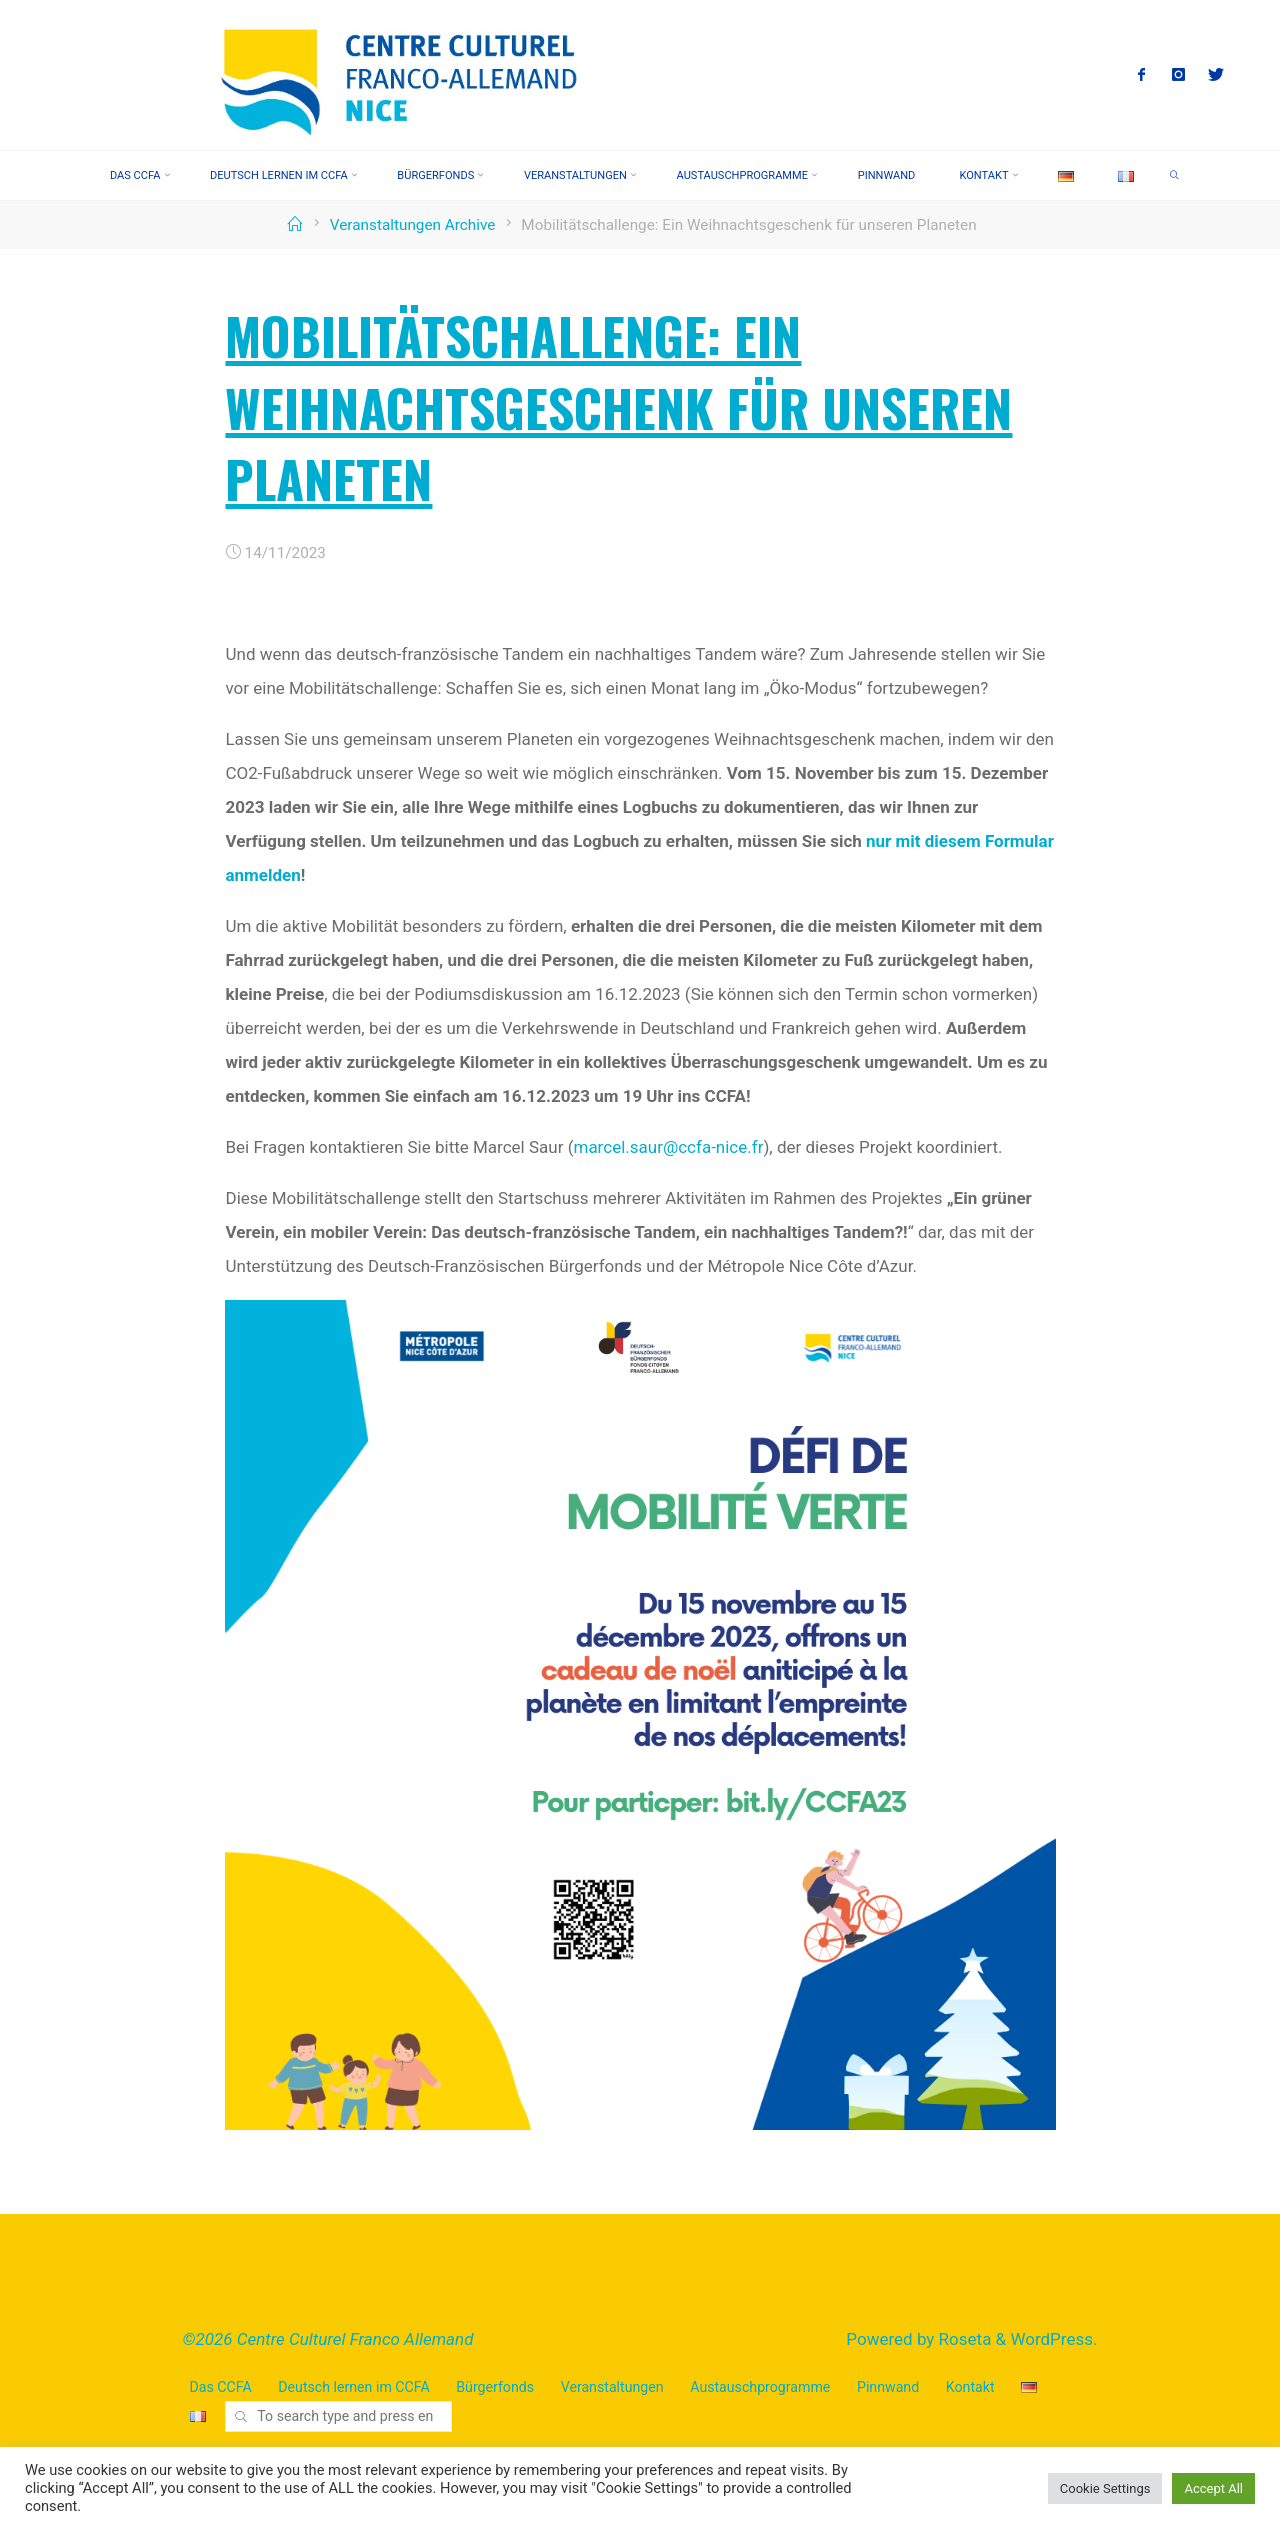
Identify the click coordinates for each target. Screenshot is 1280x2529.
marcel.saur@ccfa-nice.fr (668, 1146)
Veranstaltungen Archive (413, 225)
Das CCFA (221, 2387)
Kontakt (970, 2387)
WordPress (1051, 2339)
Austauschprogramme (760, 2387)
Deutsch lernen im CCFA (353, 2387)
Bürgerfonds (495, 2387)
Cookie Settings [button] (1105, 2488)
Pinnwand (888, 2387)
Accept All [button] (1213, 2488)
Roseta (962, 2339)
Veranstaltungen (612, 2387)
